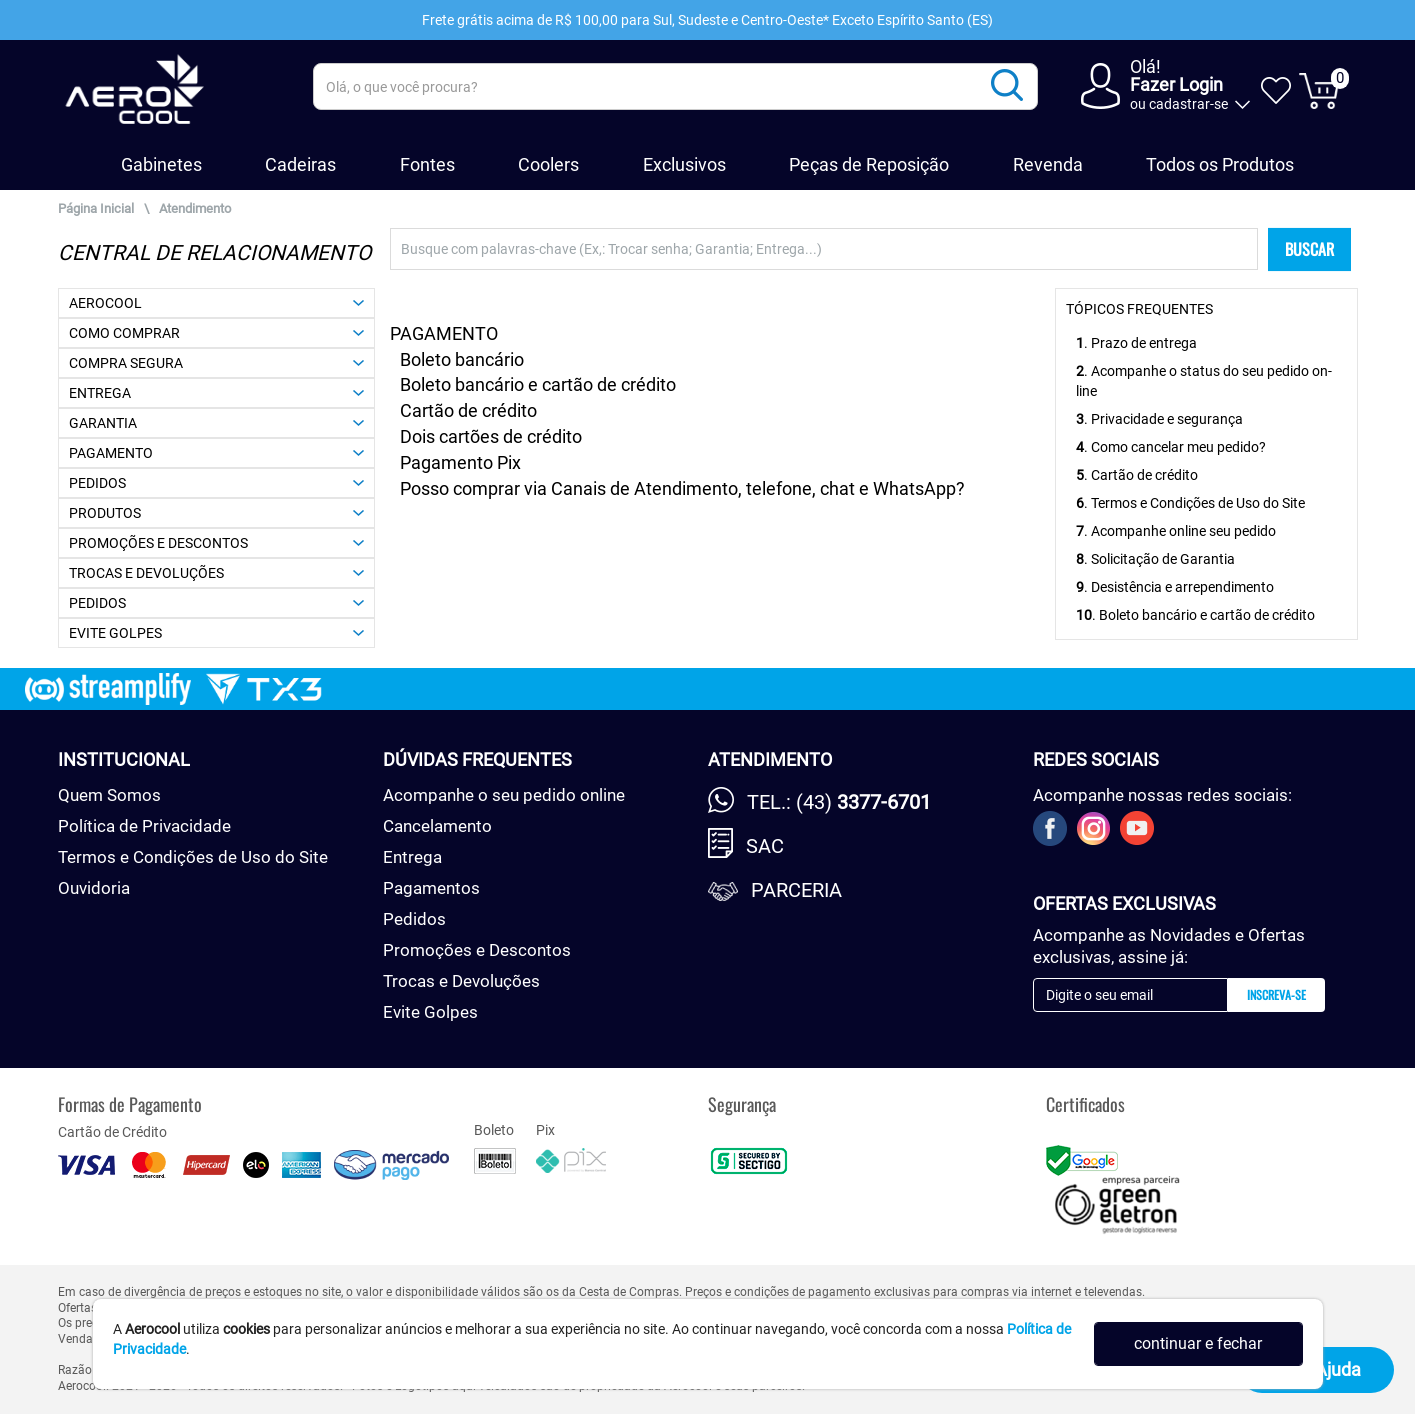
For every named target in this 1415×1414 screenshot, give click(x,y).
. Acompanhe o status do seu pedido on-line (1204, 381)
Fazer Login (1176, 84)
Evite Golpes (430, 1012)
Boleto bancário (462, 359)
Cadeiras (300, 164)
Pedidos (414, 919)
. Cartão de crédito (1137, 475)
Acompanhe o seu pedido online (504, 795)
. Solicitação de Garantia (1155, 559)
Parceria (796, 890)
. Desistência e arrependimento (1175, 587)
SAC (765, 846)
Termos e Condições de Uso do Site (193, 857)
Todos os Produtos (1220, 164)
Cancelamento (437, 826)
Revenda (1048, 164)
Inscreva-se (1276, 994)
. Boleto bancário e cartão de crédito (1195, 615)
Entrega (412, 857)
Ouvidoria (94, 888)
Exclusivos (684, 164)
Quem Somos (109, 795)
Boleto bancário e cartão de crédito (538, 384)
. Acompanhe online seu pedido (1176, 531)
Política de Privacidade (144, 826)
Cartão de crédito (468, 410)
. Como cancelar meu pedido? (1171, 447)
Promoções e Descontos (477, 950)
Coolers (548, 164)
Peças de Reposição (869, 164)
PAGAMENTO (444, 333)
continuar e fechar (1198, 1343)
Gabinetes (161, 164)
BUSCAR (1309, 249)
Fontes (427, 164)
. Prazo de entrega (1136, 343)
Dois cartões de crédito (491, 436)
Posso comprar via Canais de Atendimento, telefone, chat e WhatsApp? (682, 488)
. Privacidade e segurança (1159, 419)
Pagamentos (431, 888)
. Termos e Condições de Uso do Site (1190, 503)
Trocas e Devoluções (461, 981)
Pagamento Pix (460, 462)
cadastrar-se (1188, 104)
